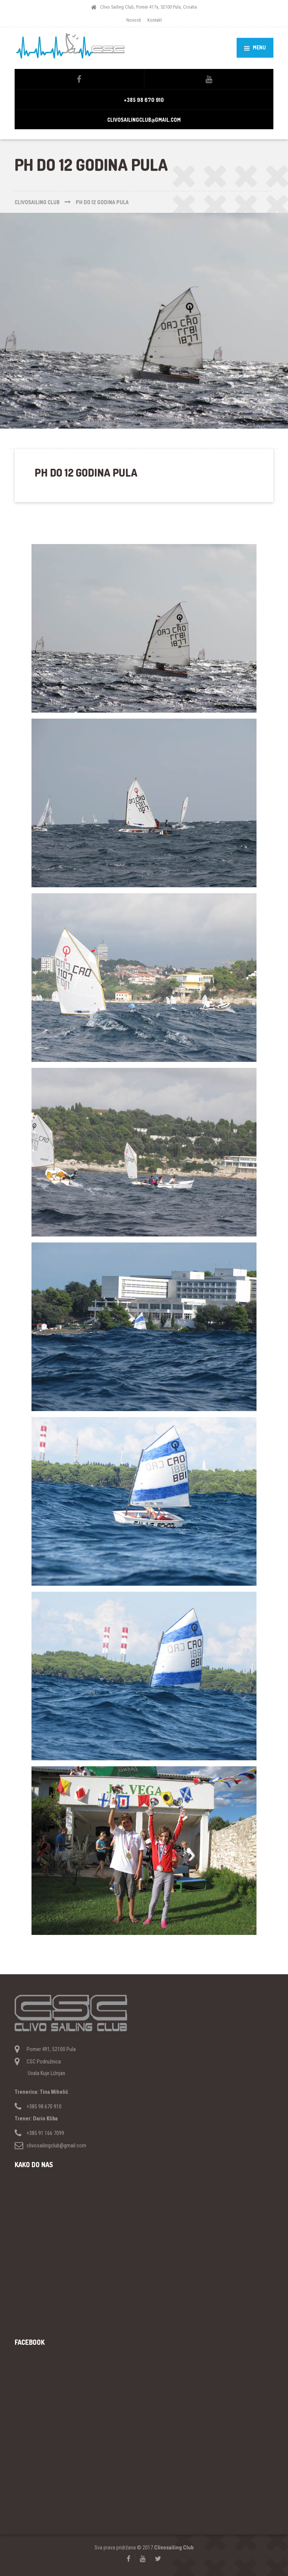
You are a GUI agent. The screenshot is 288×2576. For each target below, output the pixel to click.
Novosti (133, 20)
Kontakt (154, 20)
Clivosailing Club (174, 2548)
